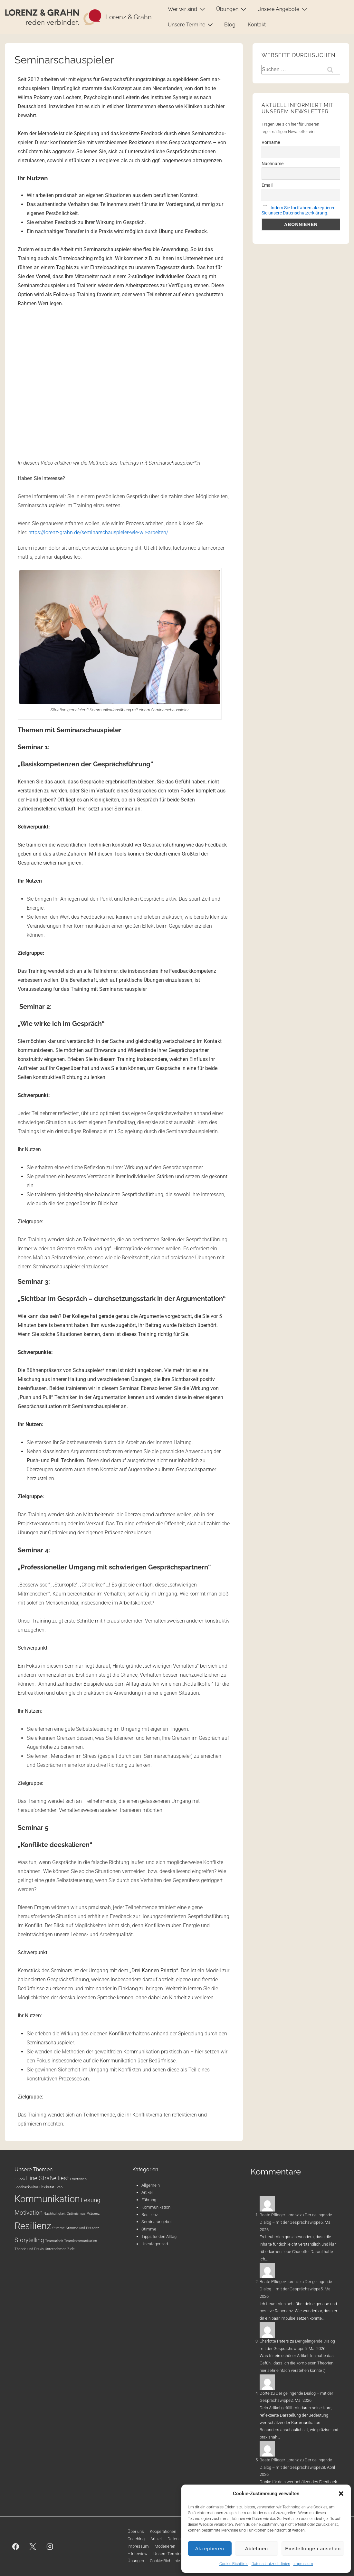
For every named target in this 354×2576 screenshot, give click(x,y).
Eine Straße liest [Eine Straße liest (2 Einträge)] (47, 2178)
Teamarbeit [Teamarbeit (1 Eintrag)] (54, 2241)
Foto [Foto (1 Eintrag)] (58, 2187)
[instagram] (50, 2546)
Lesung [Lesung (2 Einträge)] (90, 2200)
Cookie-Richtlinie (233, 2564)
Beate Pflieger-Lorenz (279, 2214)
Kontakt (257, 25)
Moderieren (165, 2546)
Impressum (303, 2564)
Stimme (148, 2229)
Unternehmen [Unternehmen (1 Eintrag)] (55, 2249)
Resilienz (149, 2214)
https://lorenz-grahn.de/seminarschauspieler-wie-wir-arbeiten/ (98, 532)
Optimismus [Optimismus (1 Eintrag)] (76, 2213)
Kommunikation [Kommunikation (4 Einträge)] (47, 2198)
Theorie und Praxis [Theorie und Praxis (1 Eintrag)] (29, 2249)
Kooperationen (163, 2531)
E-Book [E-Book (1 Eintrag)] (19, 2179)
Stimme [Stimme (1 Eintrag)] (58, 2228)
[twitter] (33, 2546)
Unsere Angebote (283, 9)
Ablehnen (256, 2548)
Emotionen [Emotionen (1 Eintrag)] (78, 2179)
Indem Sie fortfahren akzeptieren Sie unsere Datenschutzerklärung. (299, 210)
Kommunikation (155, 2207)
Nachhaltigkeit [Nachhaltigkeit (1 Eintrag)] (54, 2213)
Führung (148, 2199)
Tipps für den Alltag (159, 2236)
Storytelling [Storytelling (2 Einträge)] (29, 2240)
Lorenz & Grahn (128, 17)
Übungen (232, 9)
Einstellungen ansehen (313, 2548)
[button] (341, 2493)
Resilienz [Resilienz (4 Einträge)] (32, 2226)
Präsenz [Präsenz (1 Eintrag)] (93, 2213)
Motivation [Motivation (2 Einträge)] (28, 2212)
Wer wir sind (187, 9)
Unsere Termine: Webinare (177, 2553)
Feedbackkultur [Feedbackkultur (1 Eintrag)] (26, 2187)
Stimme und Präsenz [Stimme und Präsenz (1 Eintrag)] (82, 2228)
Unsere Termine (191, 24)
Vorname (271, 142)
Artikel (147, 2192)
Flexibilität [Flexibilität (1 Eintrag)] (46, 2187)
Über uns (136, 2531)
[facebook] (16, 2546)
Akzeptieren (209, 2548)
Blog (229, 25)
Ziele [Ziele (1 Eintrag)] (71, 2249)
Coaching (136, 2538)
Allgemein (150, 2185)
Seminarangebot (156, 2221)
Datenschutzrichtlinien (271, 2564)
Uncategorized (154, 2243)
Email (267, 185)
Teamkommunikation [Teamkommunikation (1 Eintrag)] (80, 2241)
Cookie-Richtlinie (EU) (169, 2560)
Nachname (272, 163)
